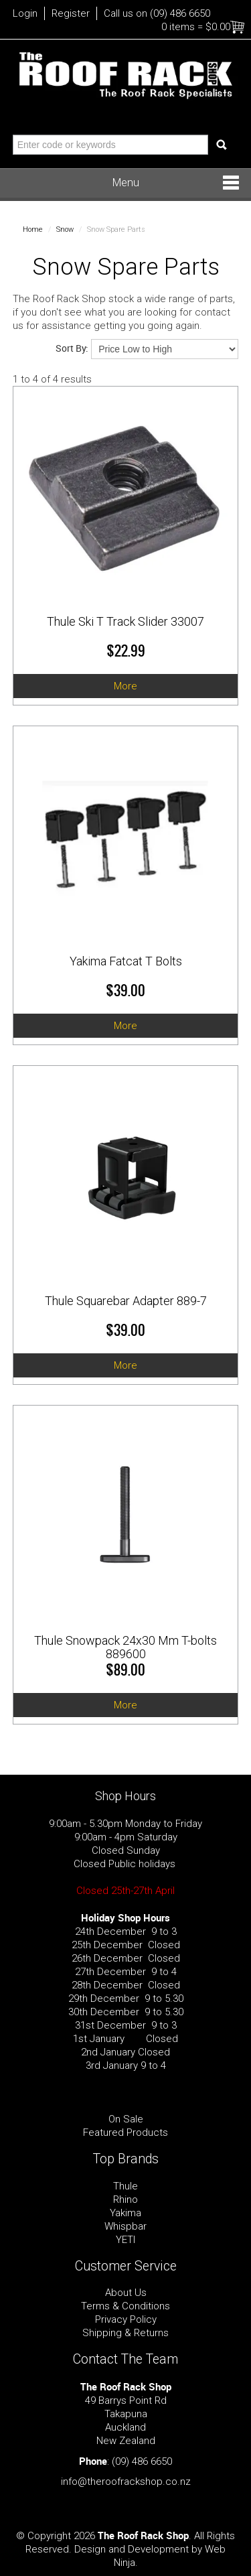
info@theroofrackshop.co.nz (126, 2482)
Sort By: (72, 348)
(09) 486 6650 (142, 2461)
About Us (126, 2293)
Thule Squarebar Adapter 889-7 (126, 1301)
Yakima (125, 2213)
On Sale (125, 2119)
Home (33, 229)
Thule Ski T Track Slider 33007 (125, 621)
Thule (125, 2186)
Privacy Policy (126, 2319)
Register (71, 13)
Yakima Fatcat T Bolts (126, 961)
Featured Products (125, 2132)
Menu (125, 182)
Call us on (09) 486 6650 (157, 13)
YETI (125, 2240)
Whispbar (125, 2226)
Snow (65, 229)
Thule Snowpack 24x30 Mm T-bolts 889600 (125, 1647)
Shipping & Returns (125, 2333)
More (125, 686)
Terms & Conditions (125, 2306)
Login (25, 13)
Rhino (125, 2199)
